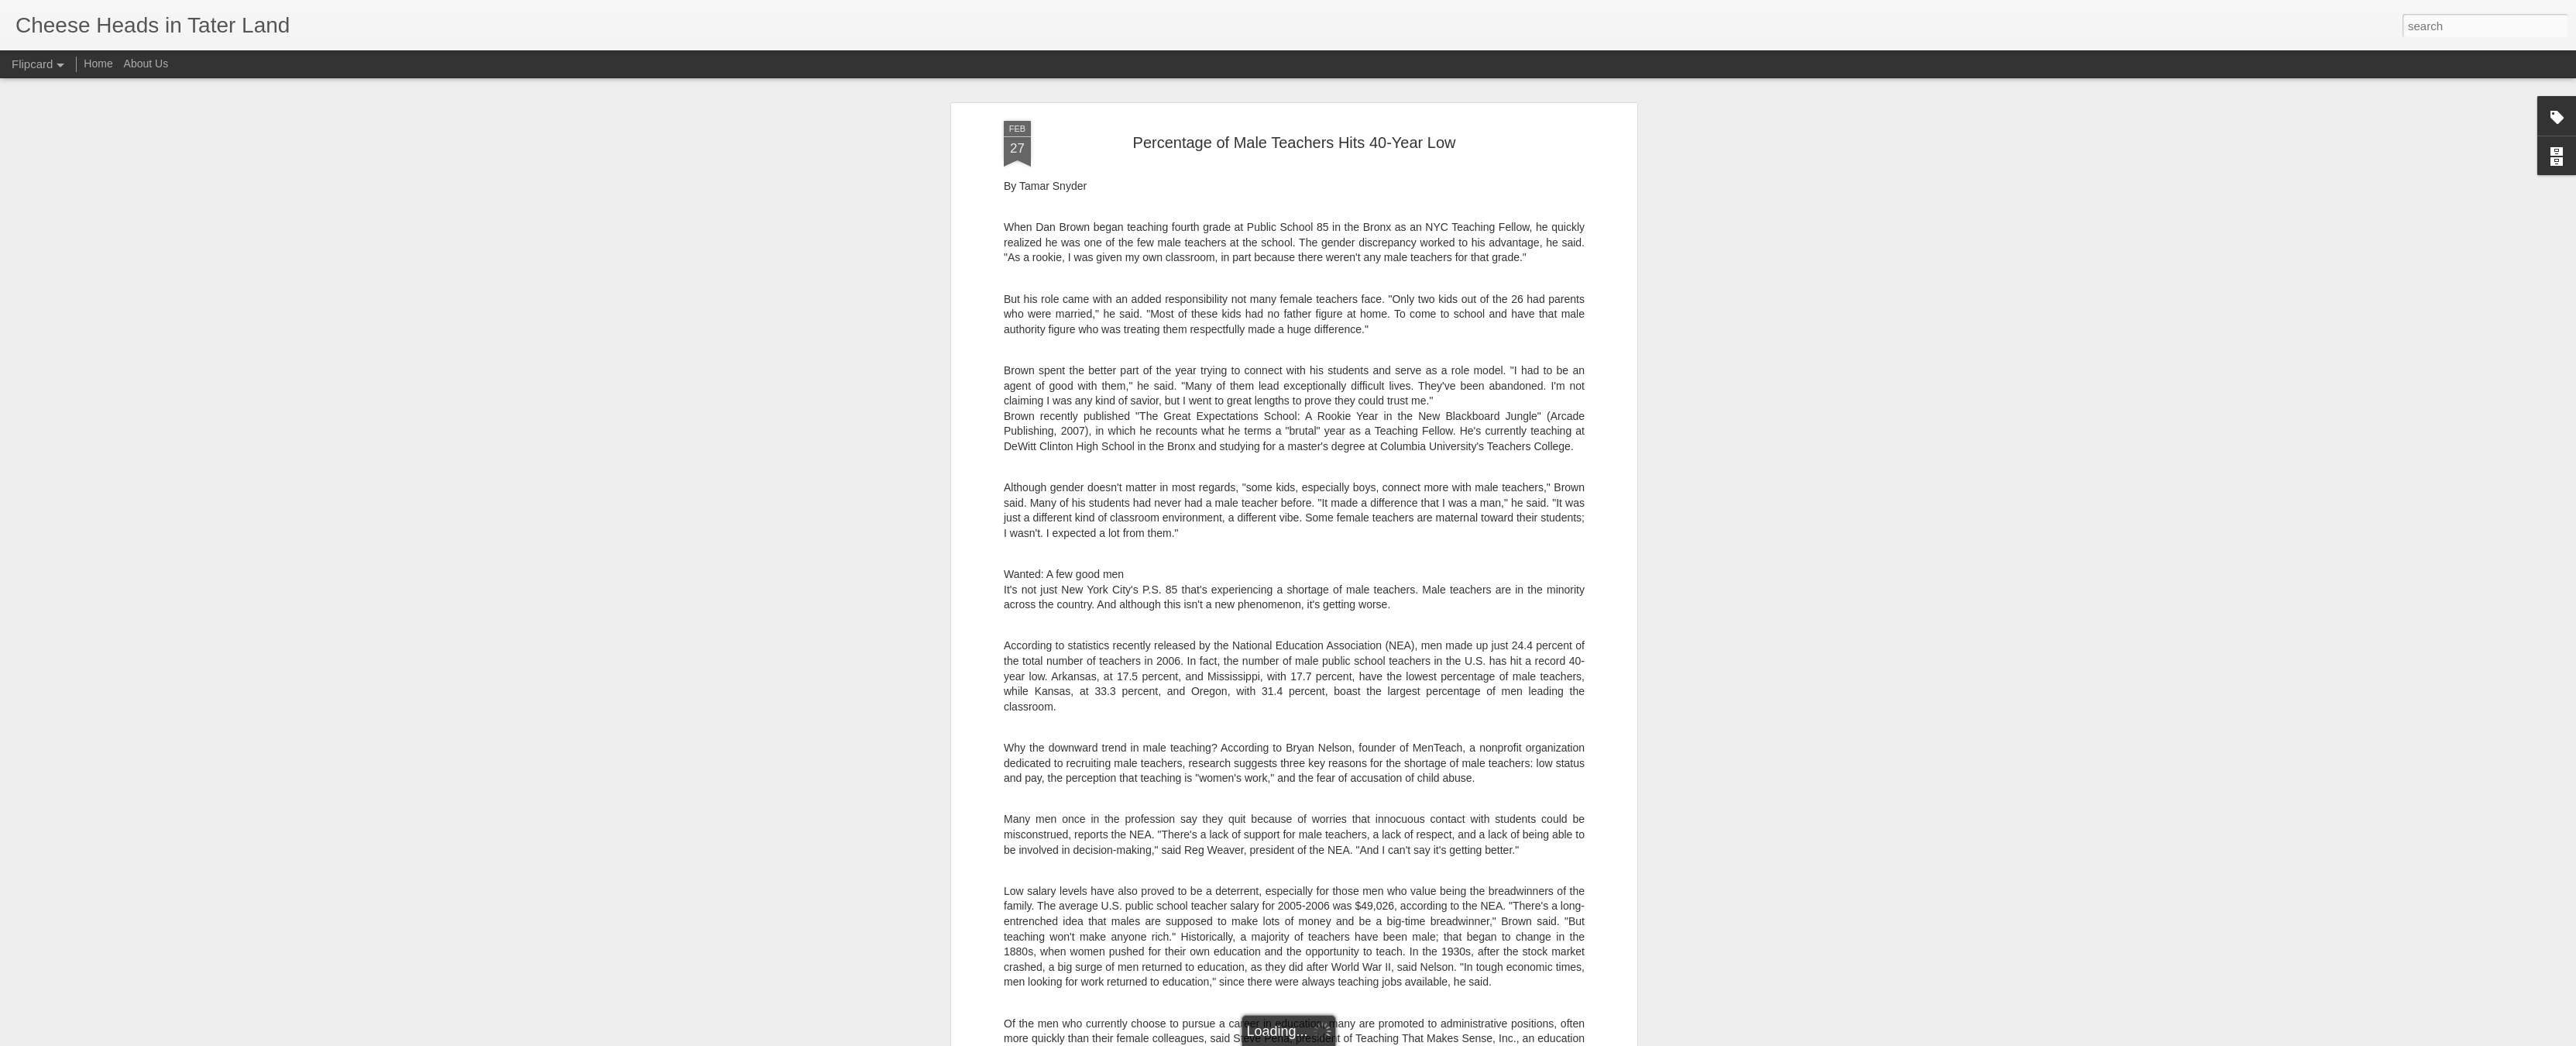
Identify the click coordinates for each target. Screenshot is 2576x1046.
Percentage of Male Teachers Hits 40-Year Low (1294, 91)
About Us (146, 63)
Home (98, 63)
